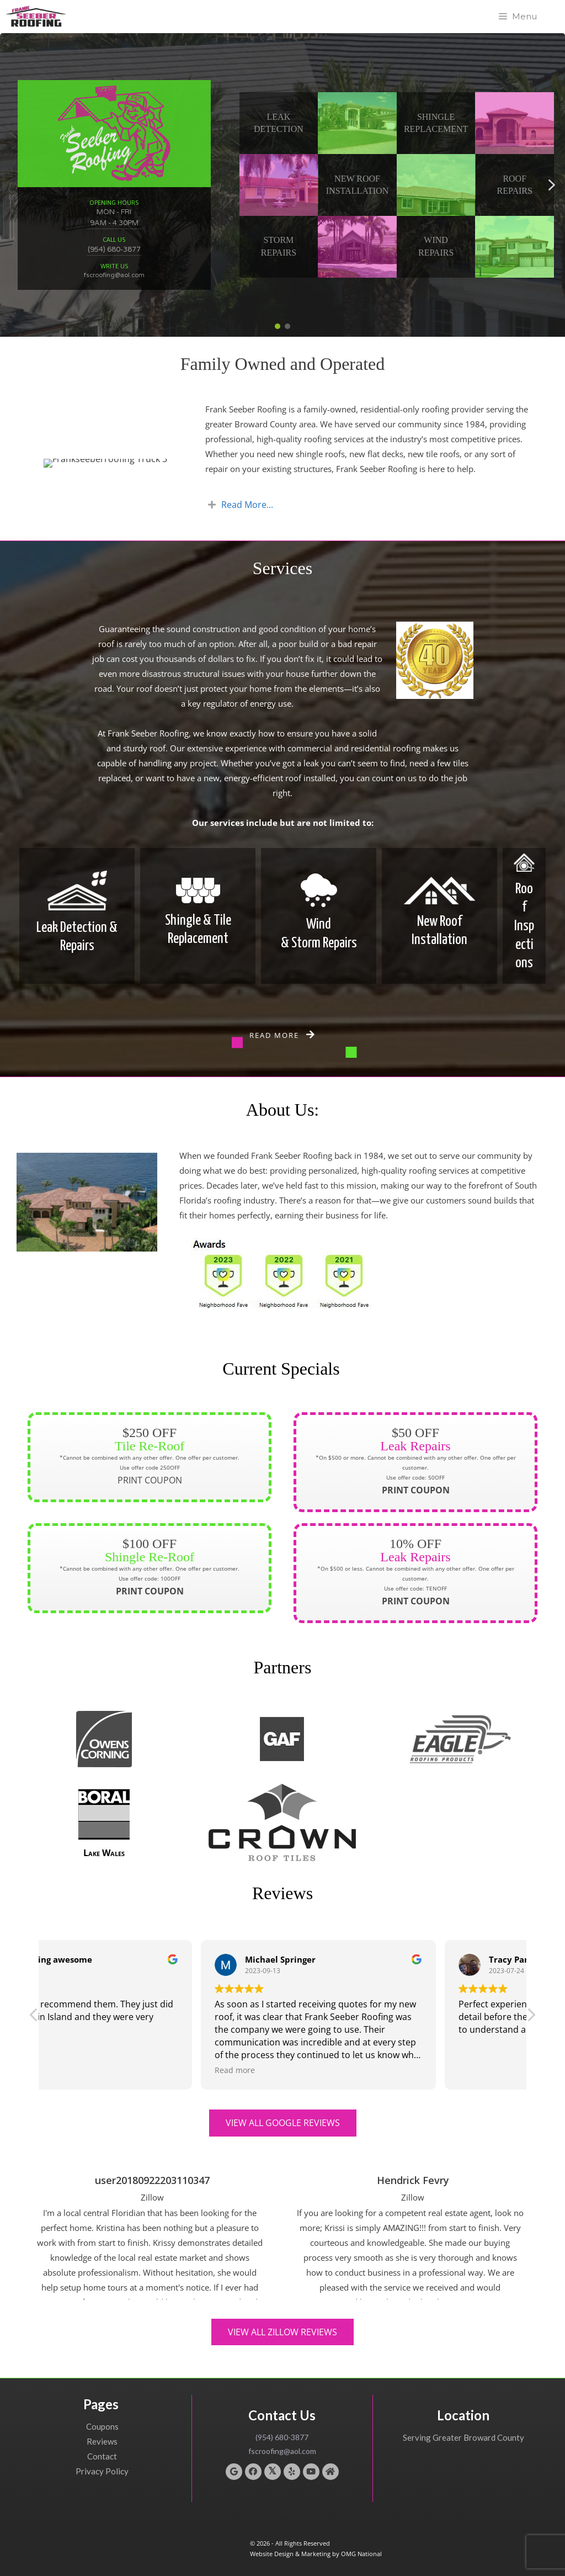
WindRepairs (436, 246)
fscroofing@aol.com (114, 275)
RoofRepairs (514, 184)
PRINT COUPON (149, 1473)
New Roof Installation (357, 184)
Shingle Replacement (436, 123)
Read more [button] (321, 2070)
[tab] (371, 504)
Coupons (102, 2426)
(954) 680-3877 (114, 249)
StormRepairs (278, 246)
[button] (357, 123)
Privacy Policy (102, 2471)
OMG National (361, 2554)
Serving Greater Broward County (463, 2437)
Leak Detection (278, 123)
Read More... (247, 505)
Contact (102, 2456)
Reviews (102, 2441)
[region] (282, 185)
